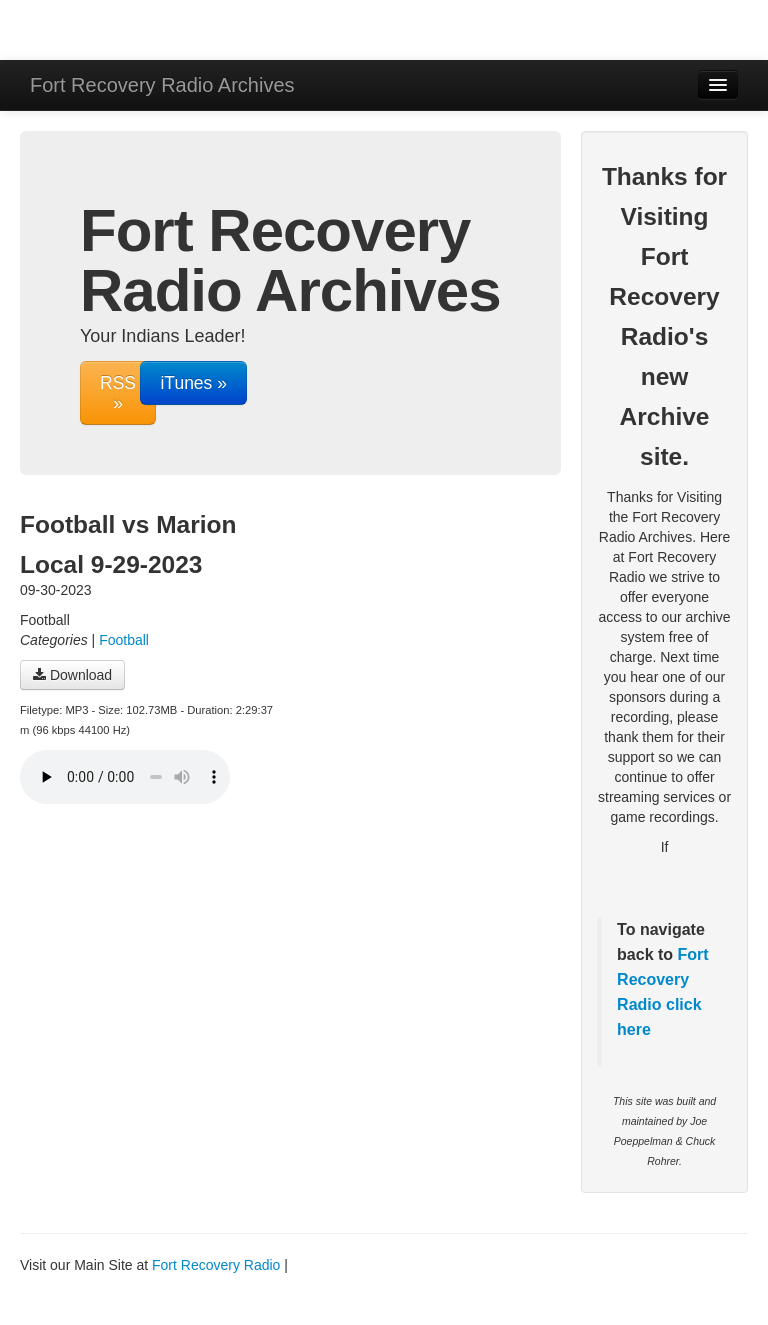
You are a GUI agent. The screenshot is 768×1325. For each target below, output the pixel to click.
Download (72, 675)
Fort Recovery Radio (663, 979)
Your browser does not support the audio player (125, 777)
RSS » (118, 393)
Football (124, 640)
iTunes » (193, 383)
